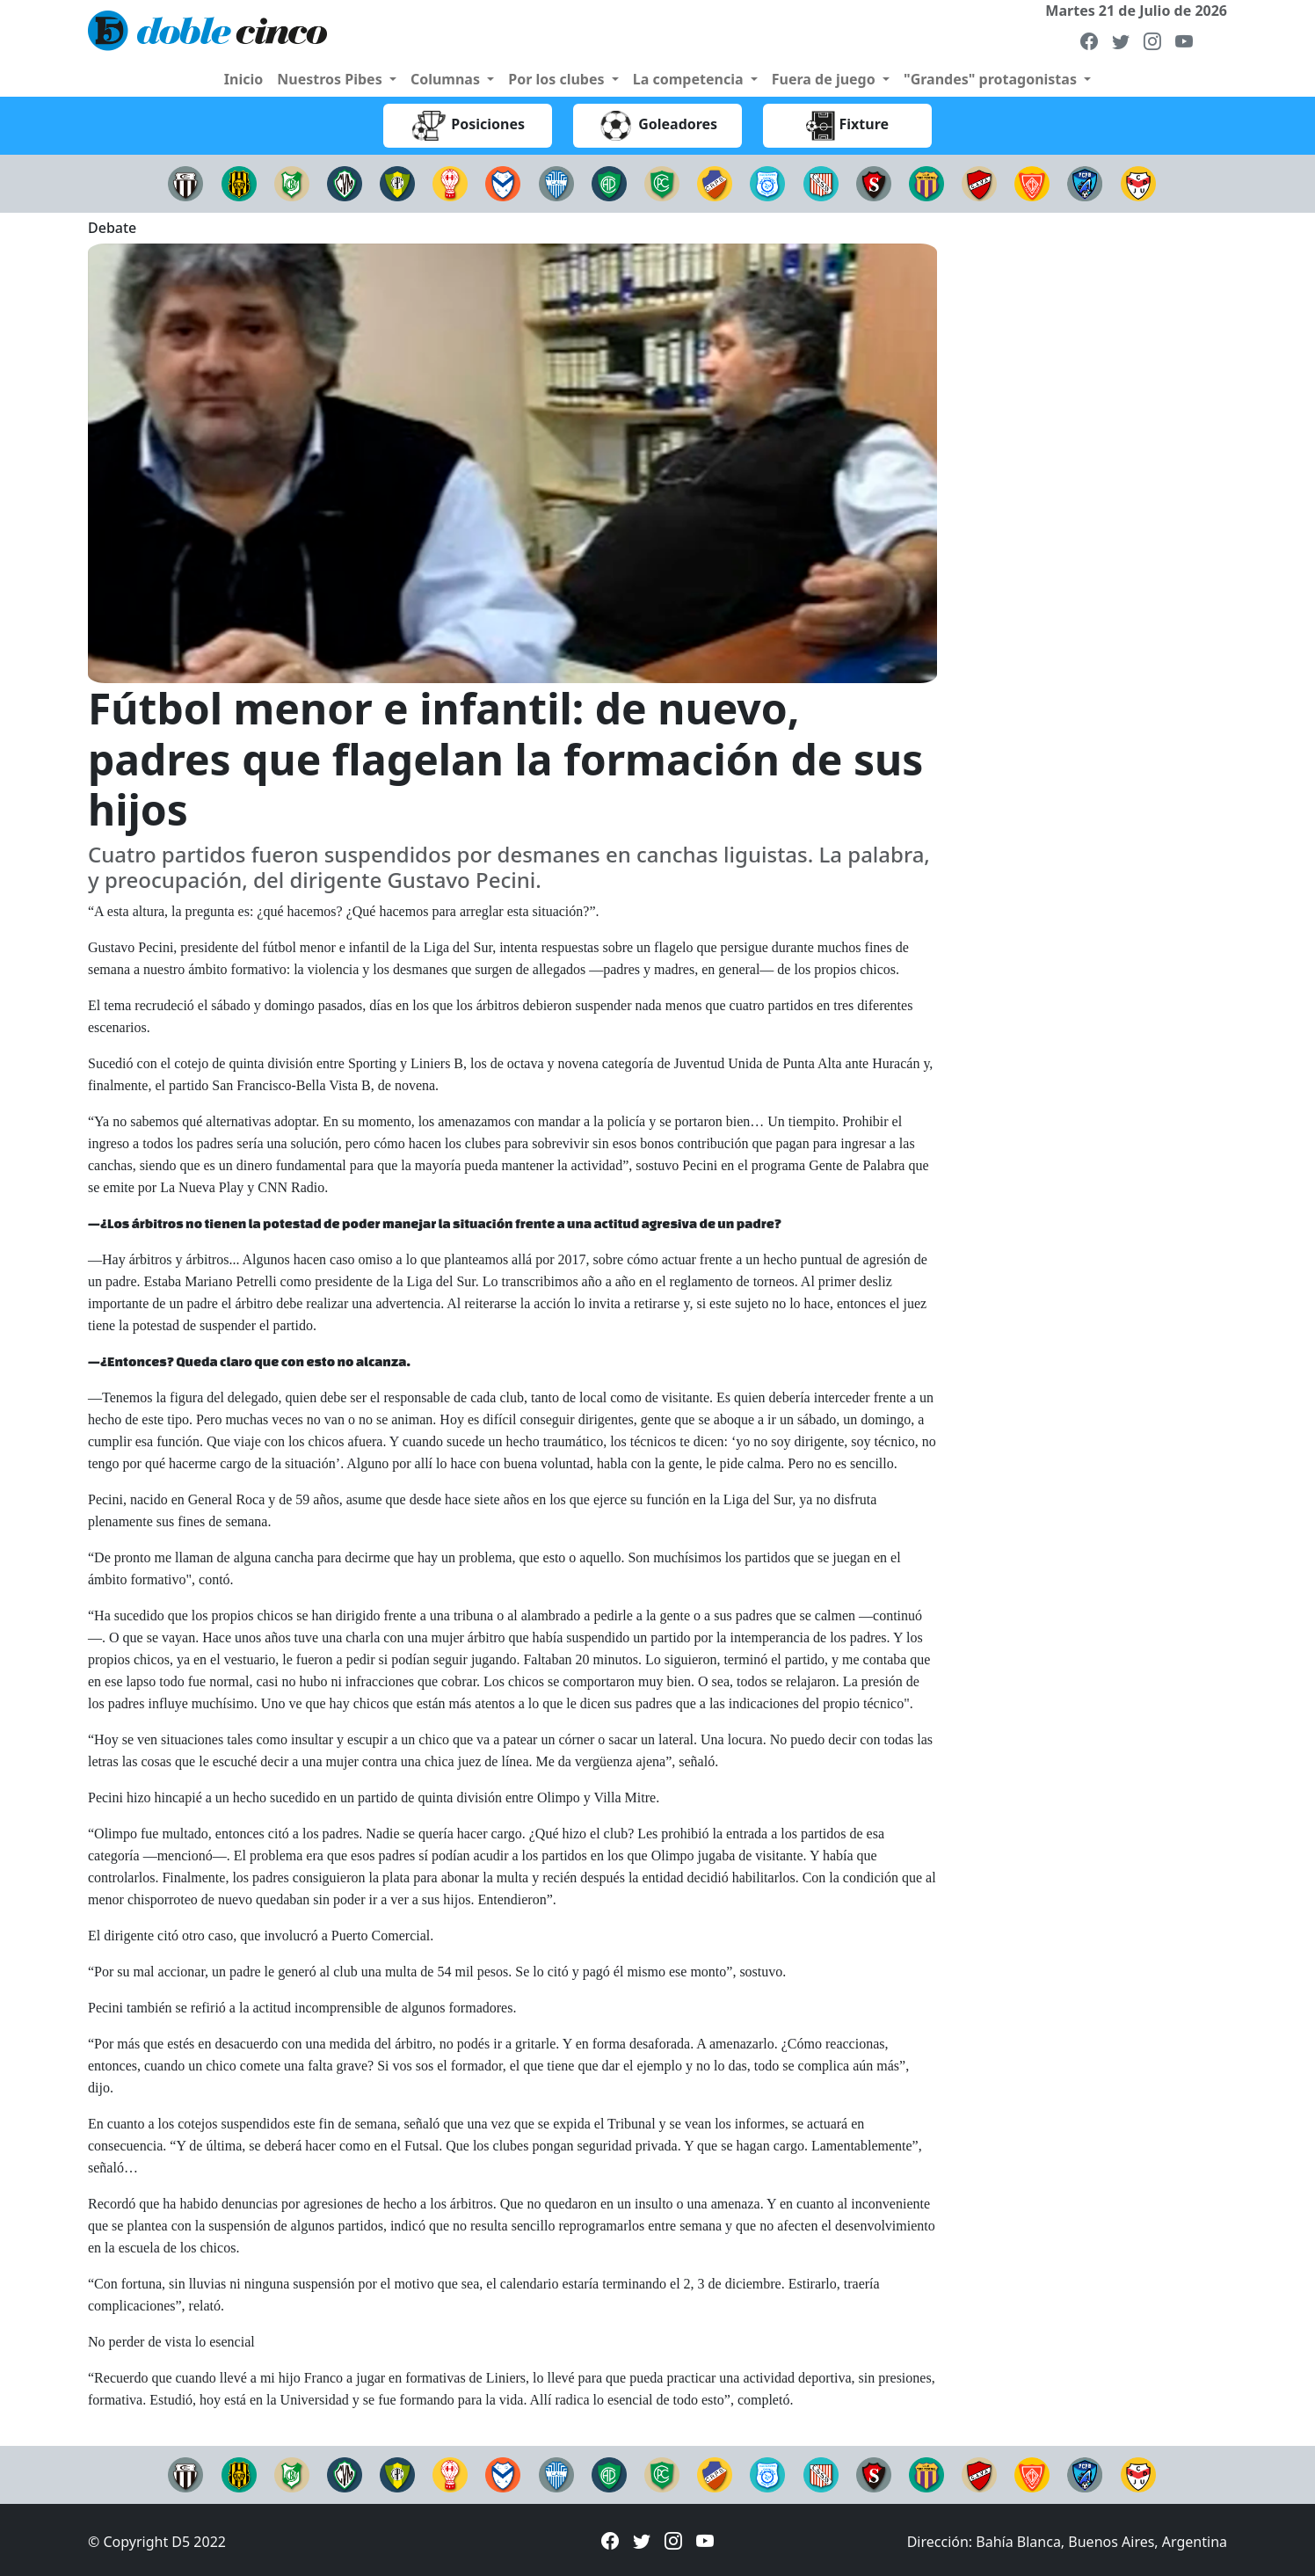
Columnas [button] (446, 79)
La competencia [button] (690, 79)
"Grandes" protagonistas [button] (992, 79)
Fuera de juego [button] (825, 79)
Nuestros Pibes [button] (331, 79)
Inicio (243, 79)
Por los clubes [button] (558, 79)
